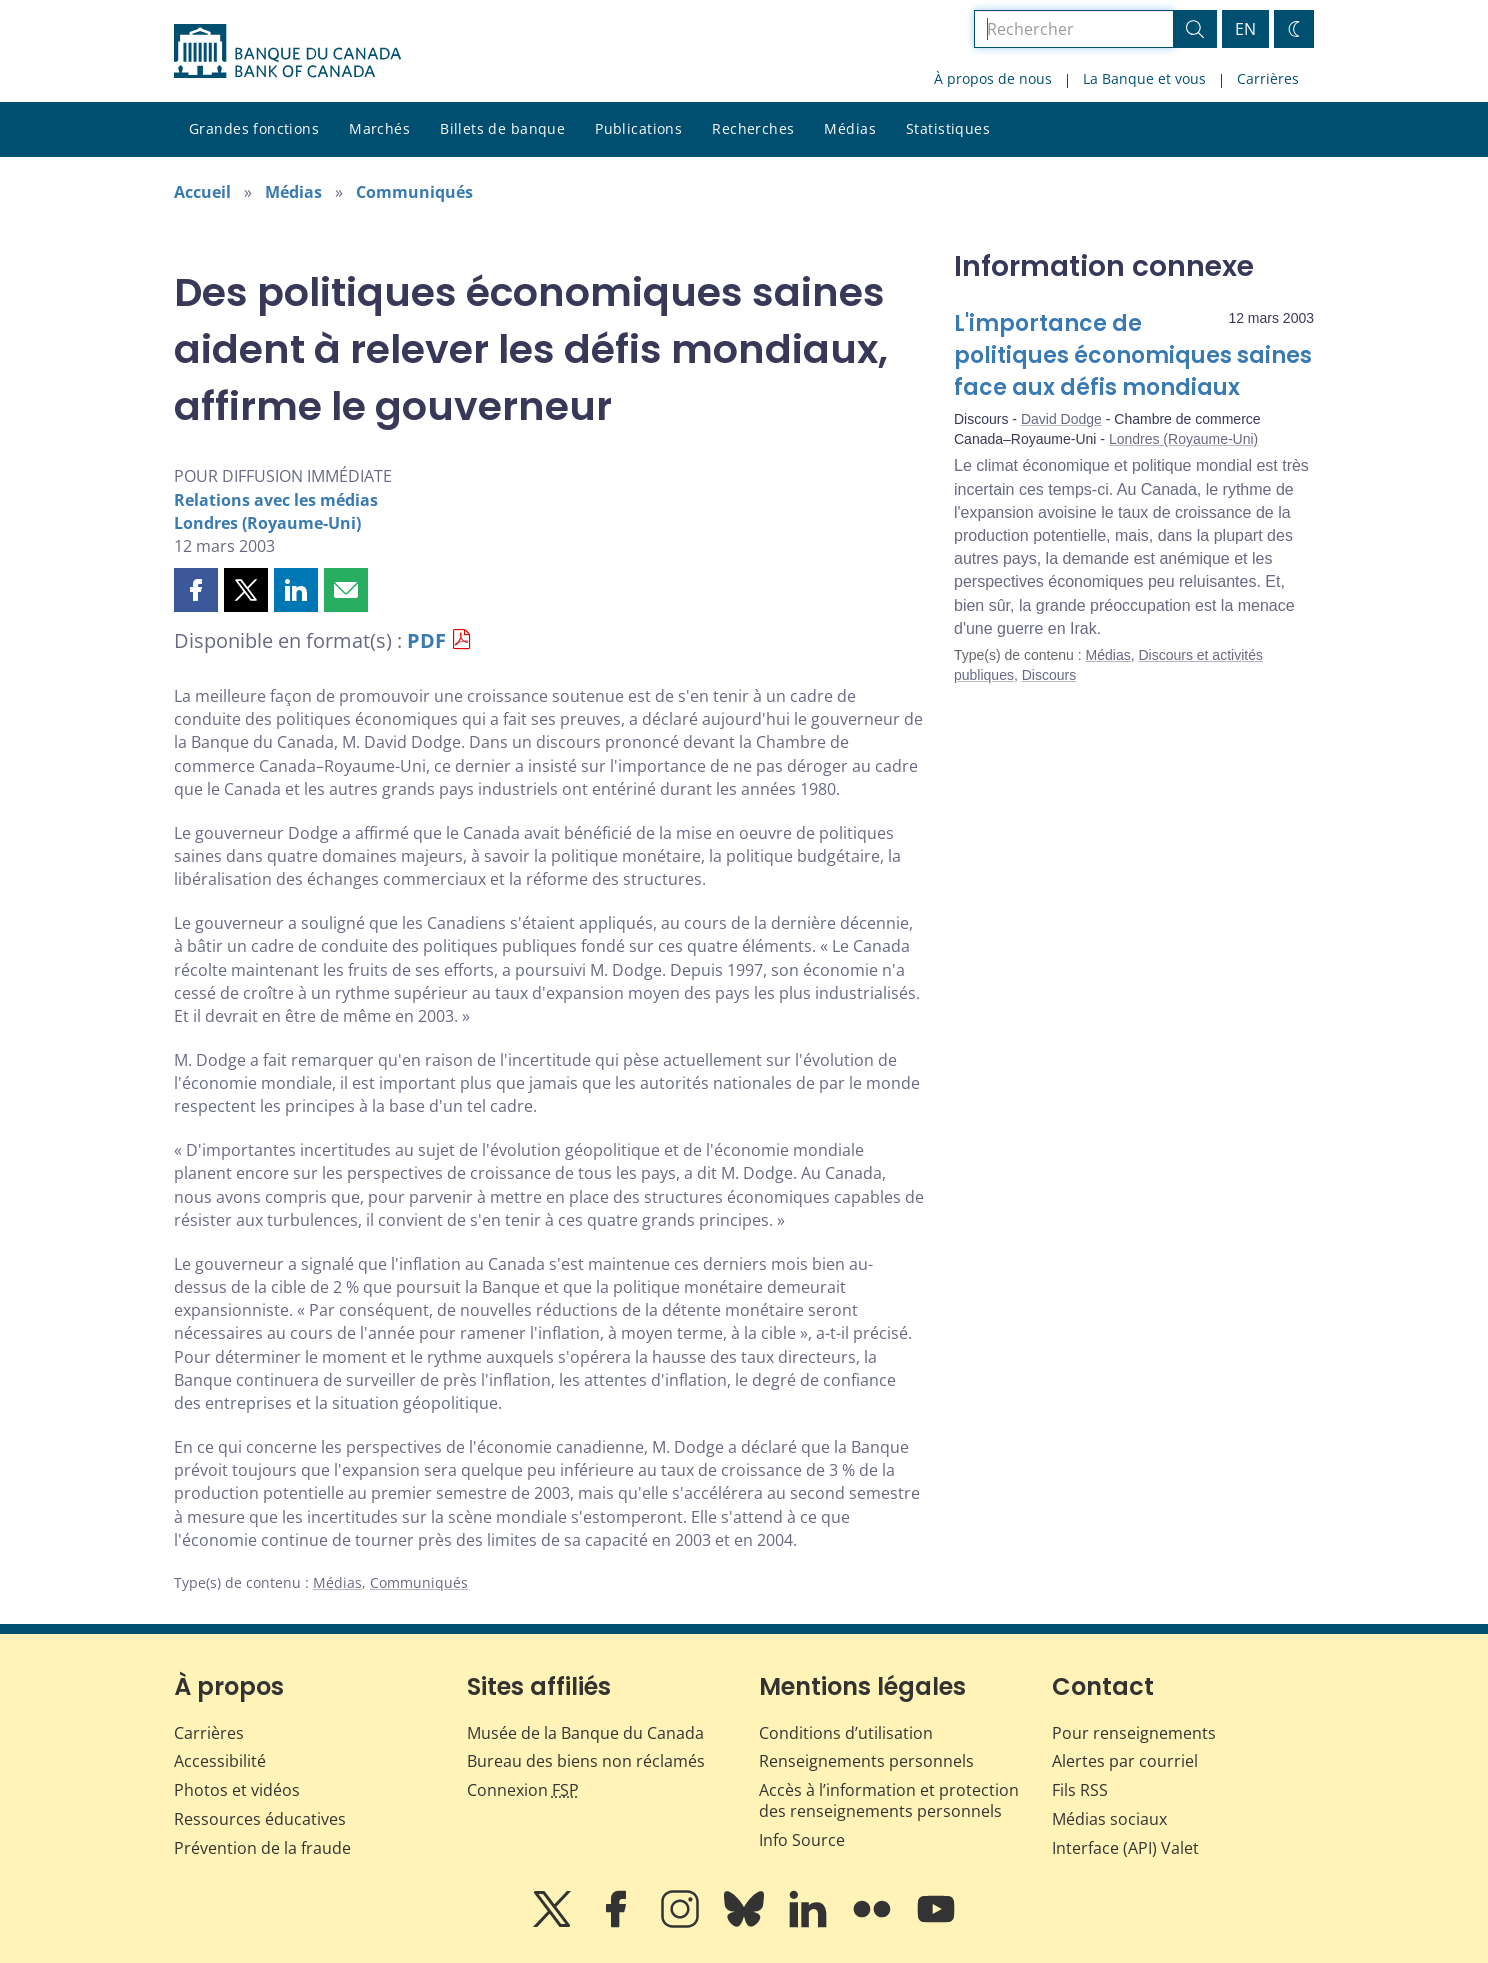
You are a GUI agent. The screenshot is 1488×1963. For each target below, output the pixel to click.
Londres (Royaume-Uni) (267, 523)
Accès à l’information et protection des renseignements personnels (889, 1800)
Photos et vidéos (237, 1790)
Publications (638, 128)
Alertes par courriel (1125, 1761)
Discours (1049, 675)
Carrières (1268, 78)
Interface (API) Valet (1125, 1848)
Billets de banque (502, 128)
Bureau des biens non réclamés (586, 1761)
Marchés (379, 128)
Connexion (523, 1790)
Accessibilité (220, 1761)
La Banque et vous (1144, 78)
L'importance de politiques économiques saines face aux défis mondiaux (1133, 355)
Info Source (802, 1840)
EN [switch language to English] (1245, 29)
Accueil (202, 192)
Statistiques (948, 128)
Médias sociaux (1109, 1819)
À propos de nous (993, 78)
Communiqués (414, 192)
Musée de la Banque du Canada (585, 1733)
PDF (426, 640)
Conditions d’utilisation (846, 1733)
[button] (196, 590)
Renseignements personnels (866, 1761)
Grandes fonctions (254, 128)
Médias (850, 128)
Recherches (753, 128)
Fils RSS (1080, 1790)
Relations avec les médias (276, 500)
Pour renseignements (1134, 1733)
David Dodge (1061, 419)
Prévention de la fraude (262, 1848)
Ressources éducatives (260, 1819)
